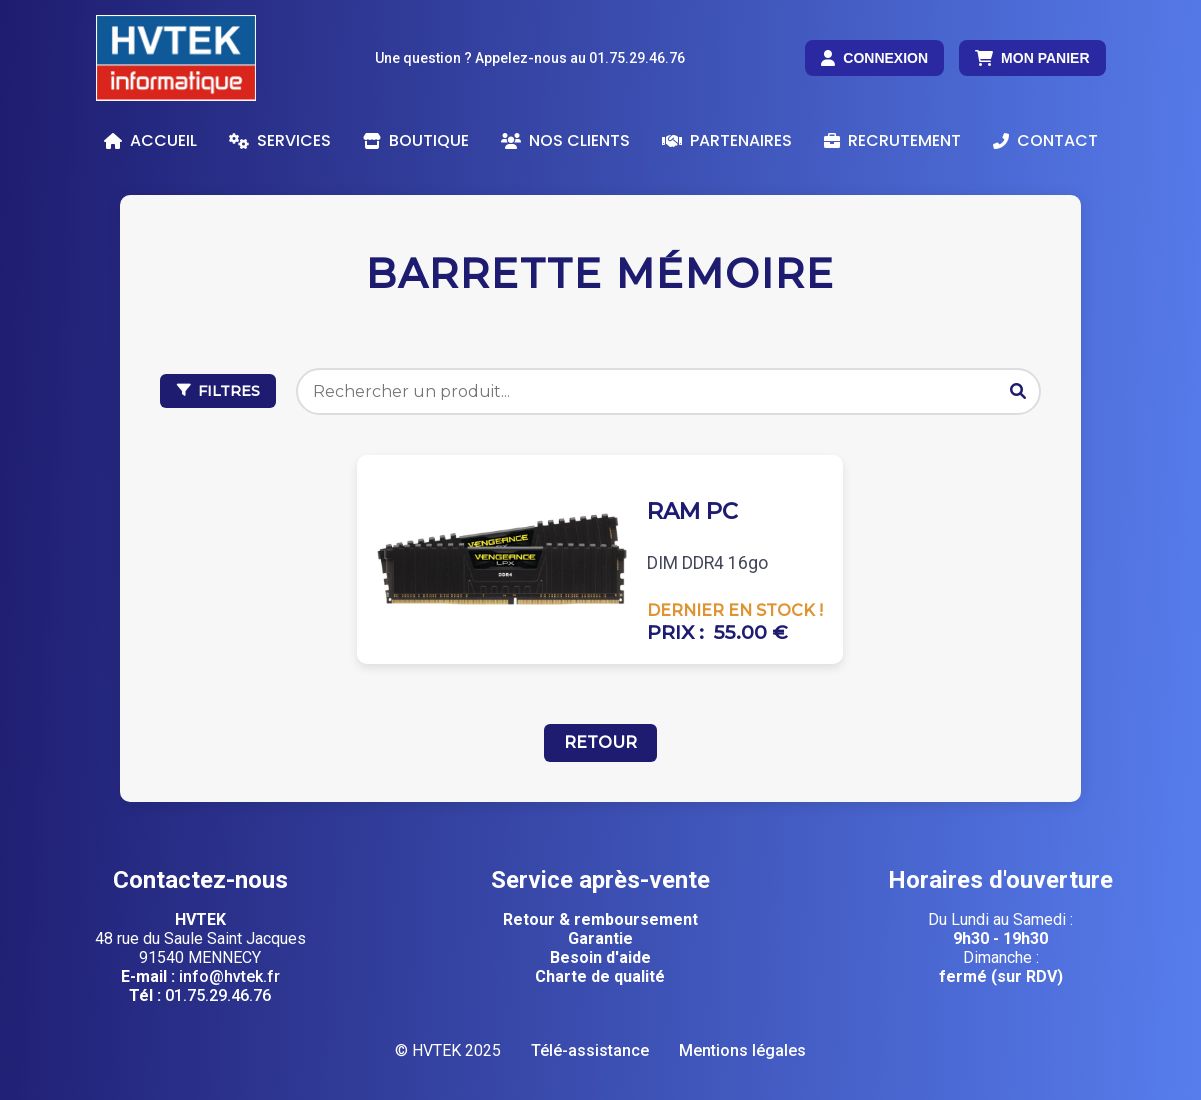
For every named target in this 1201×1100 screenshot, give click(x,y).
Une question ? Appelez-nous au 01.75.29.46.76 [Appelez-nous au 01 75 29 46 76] (530, 58)
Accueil (150, 140)
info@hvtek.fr (229, 976)
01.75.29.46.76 (218, 995)
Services (280, 140)
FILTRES (218, 391)
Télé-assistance (590, 1050)
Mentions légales (742, 1050)
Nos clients (565, 140)
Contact (1045, 140)
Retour (600, 742)
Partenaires (727, 140)
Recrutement (892, 140)
